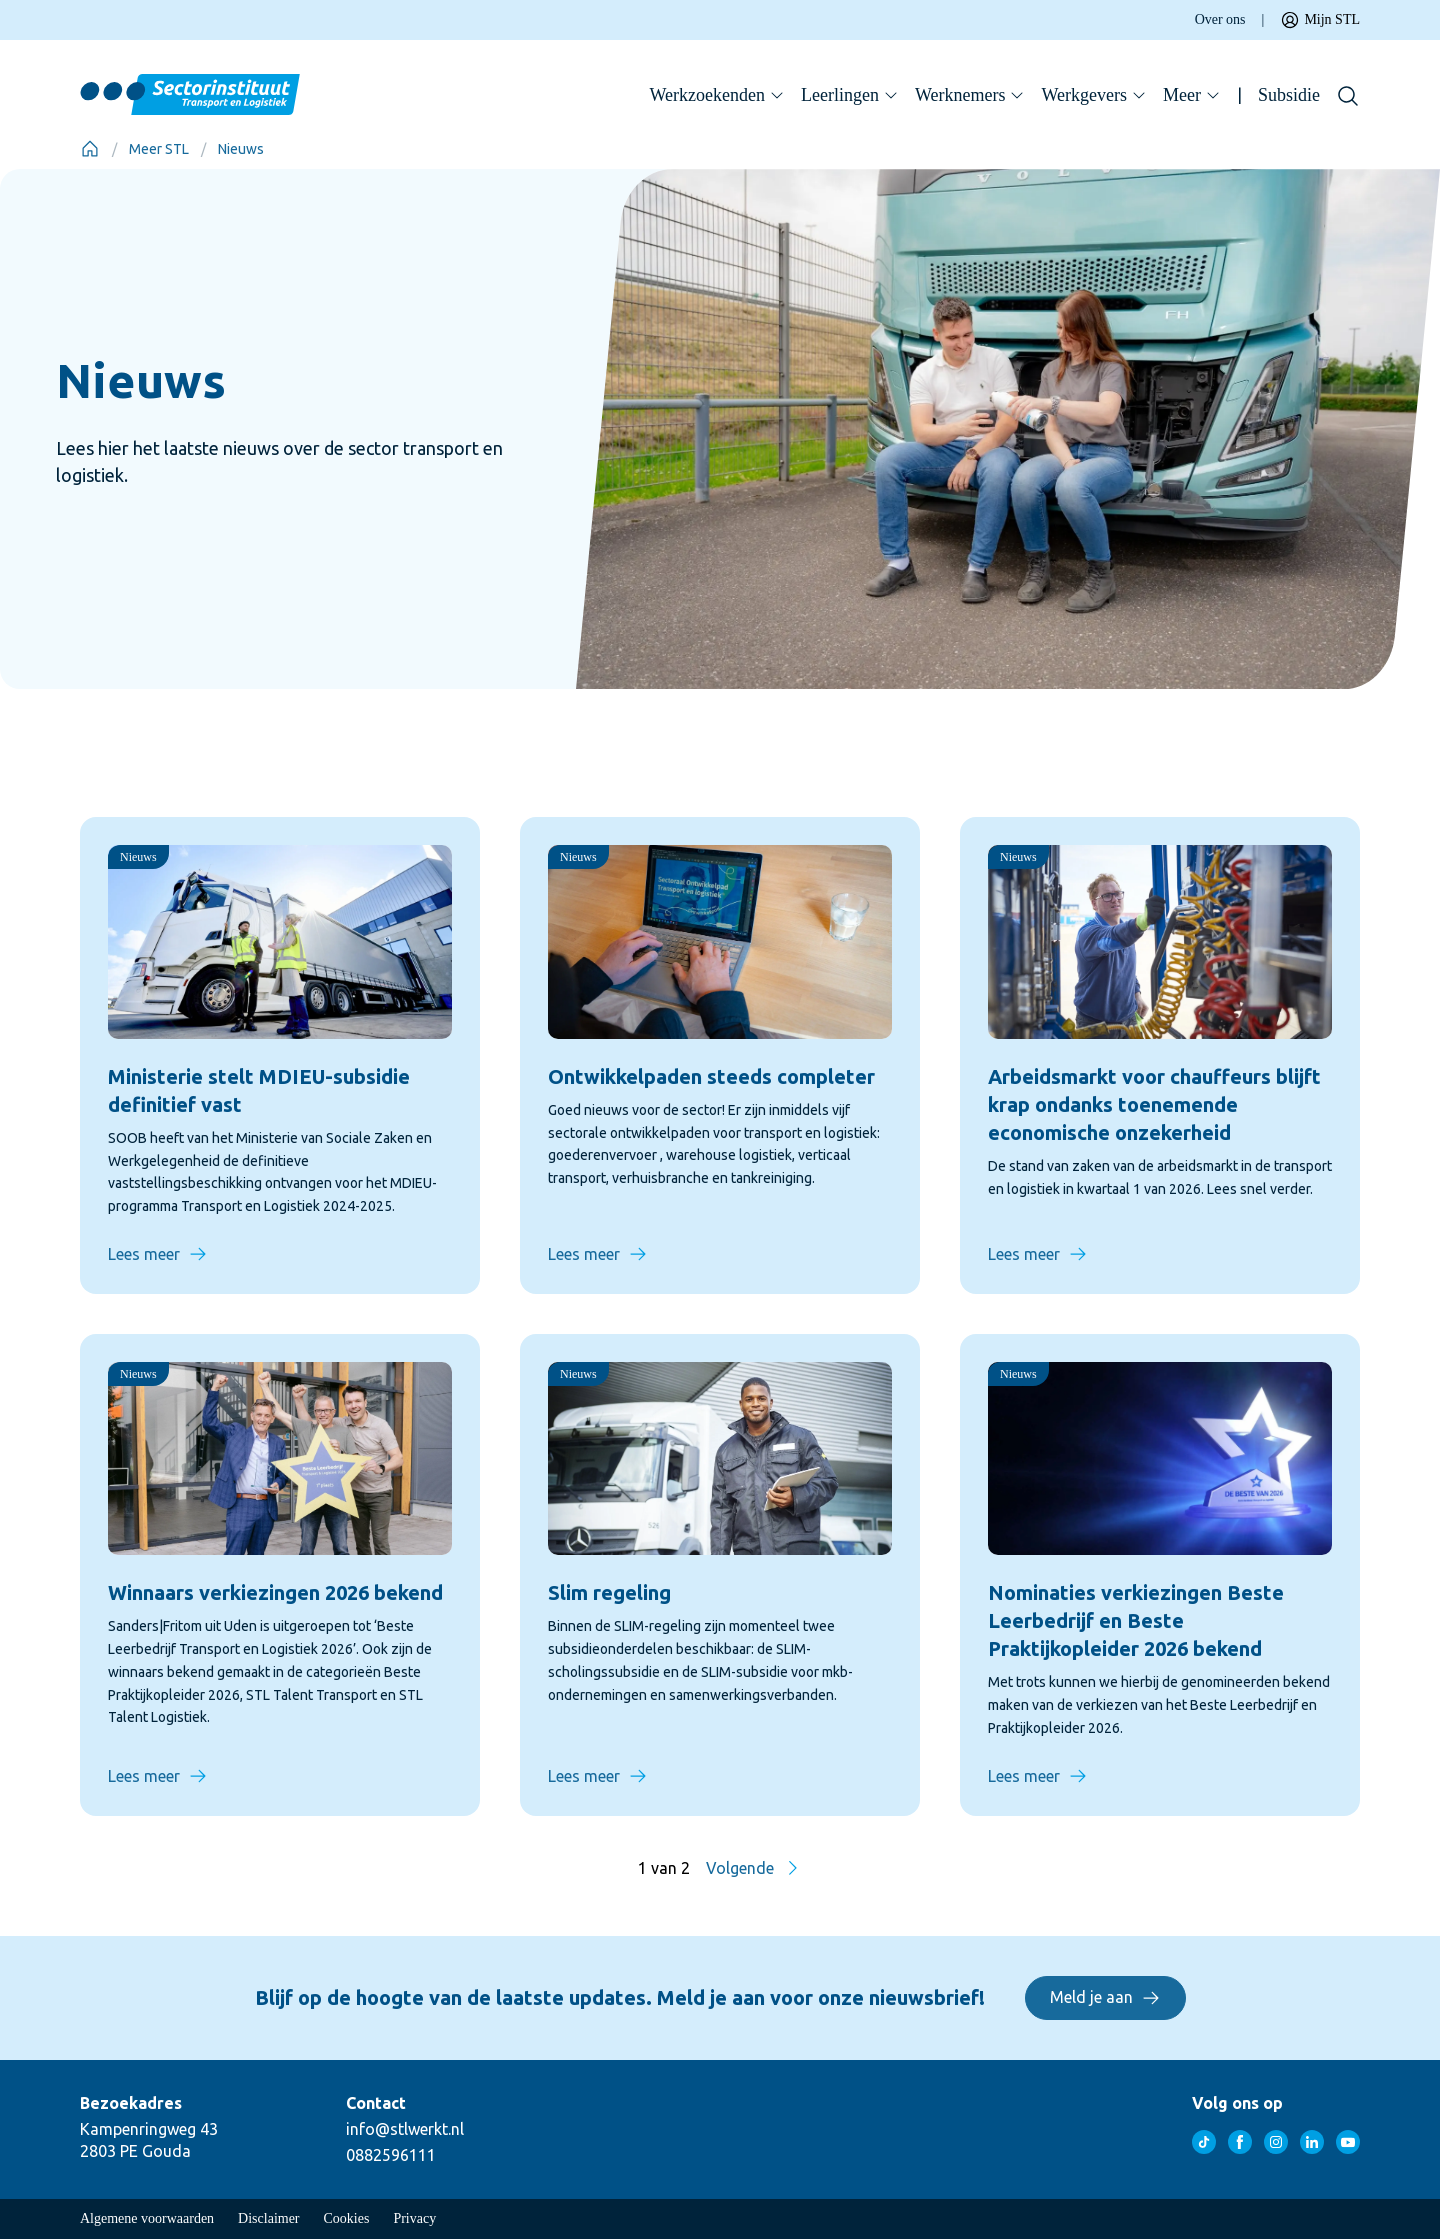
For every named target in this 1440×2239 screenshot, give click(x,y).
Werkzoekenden (718, 95)
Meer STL (159, 149)
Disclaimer (268, 2218)
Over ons (1220, 19)
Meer (1192, 95)
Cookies (347, 2218)
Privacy (414, 2218)
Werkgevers (1094, 95)
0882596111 (391, 2155)
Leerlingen (850, 95)
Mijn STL (1320, 20)
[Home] (90, 149)
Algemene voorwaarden (147, 2218)
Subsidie (1289, 95)
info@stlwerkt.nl (405, 2129)
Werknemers (970, 95)
